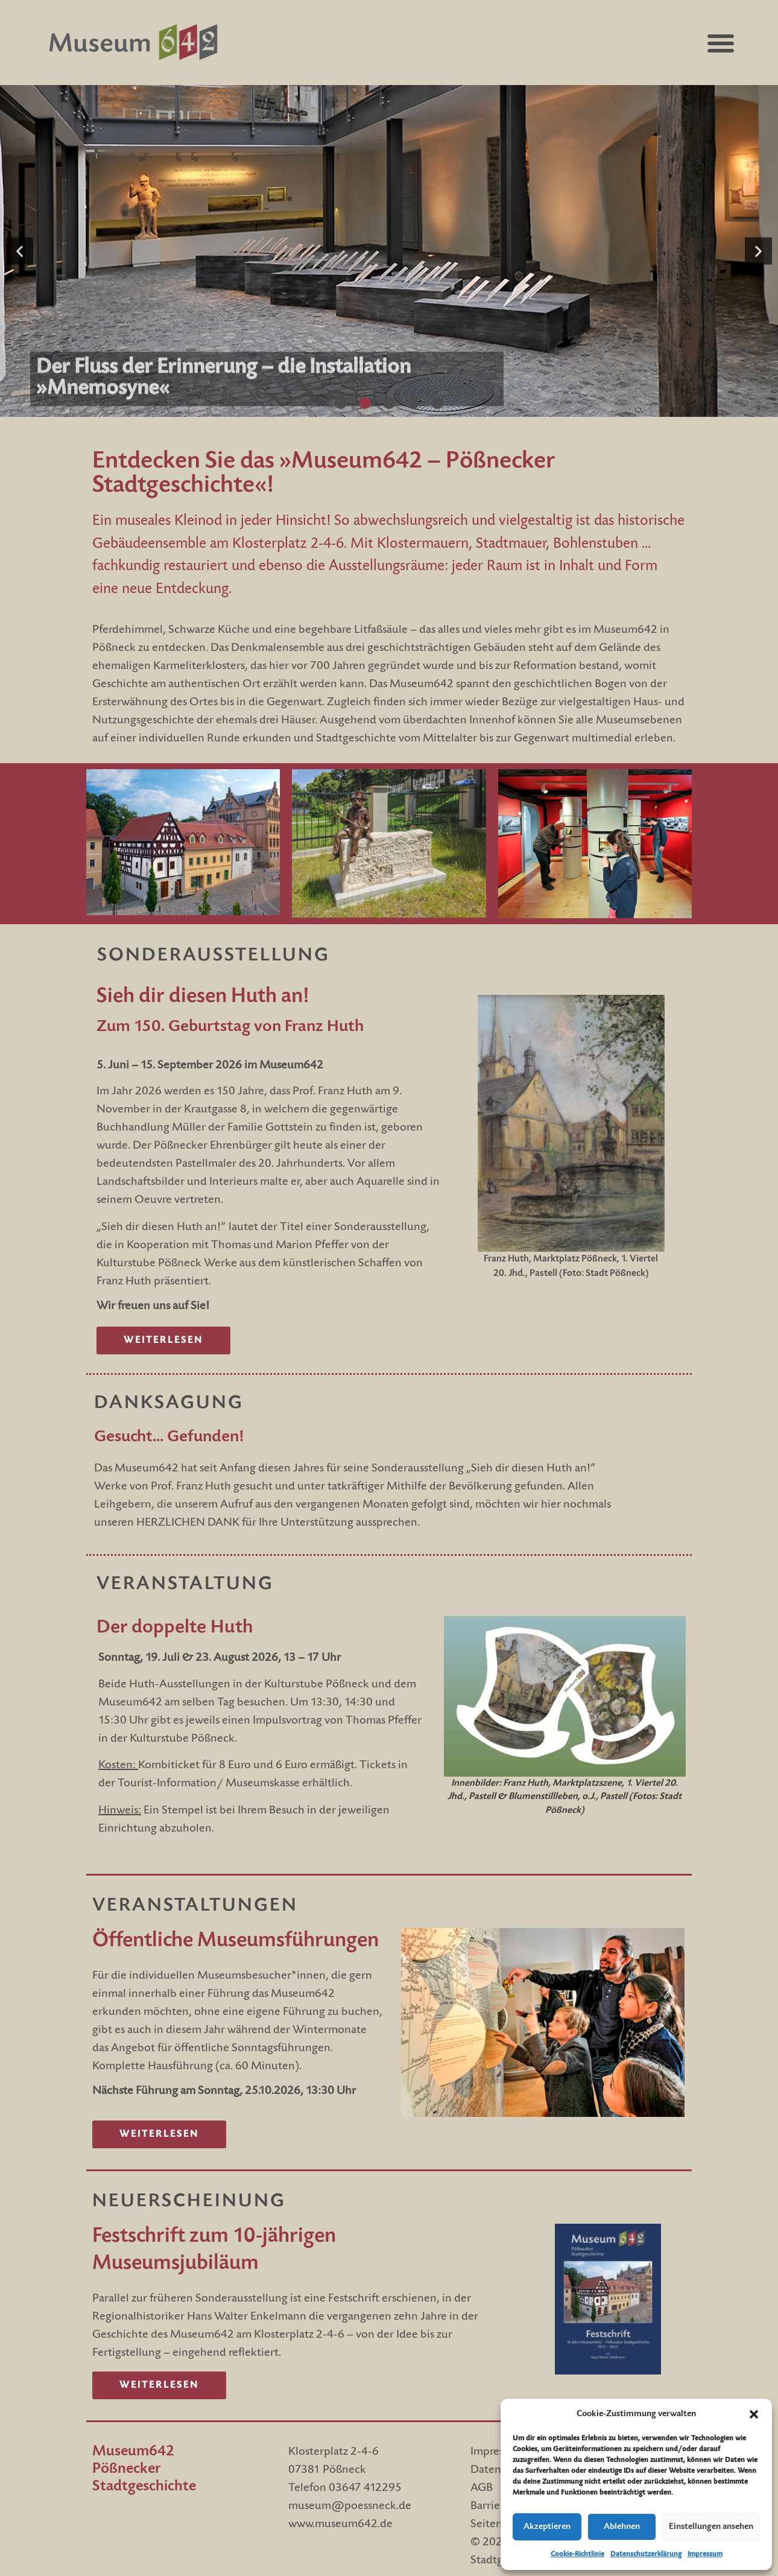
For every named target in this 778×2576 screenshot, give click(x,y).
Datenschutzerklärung (646, 2554)
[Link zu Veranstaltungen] (159, 2134)
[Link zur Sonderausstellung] (163, 1340)
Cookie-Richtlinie (577, 2554)
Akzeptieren (547, 2526)
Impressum (705, 2554)
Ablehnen (622, 2526)
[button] (754, 2414)
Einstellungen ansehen (711, 2526)
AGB (481, 2488)
